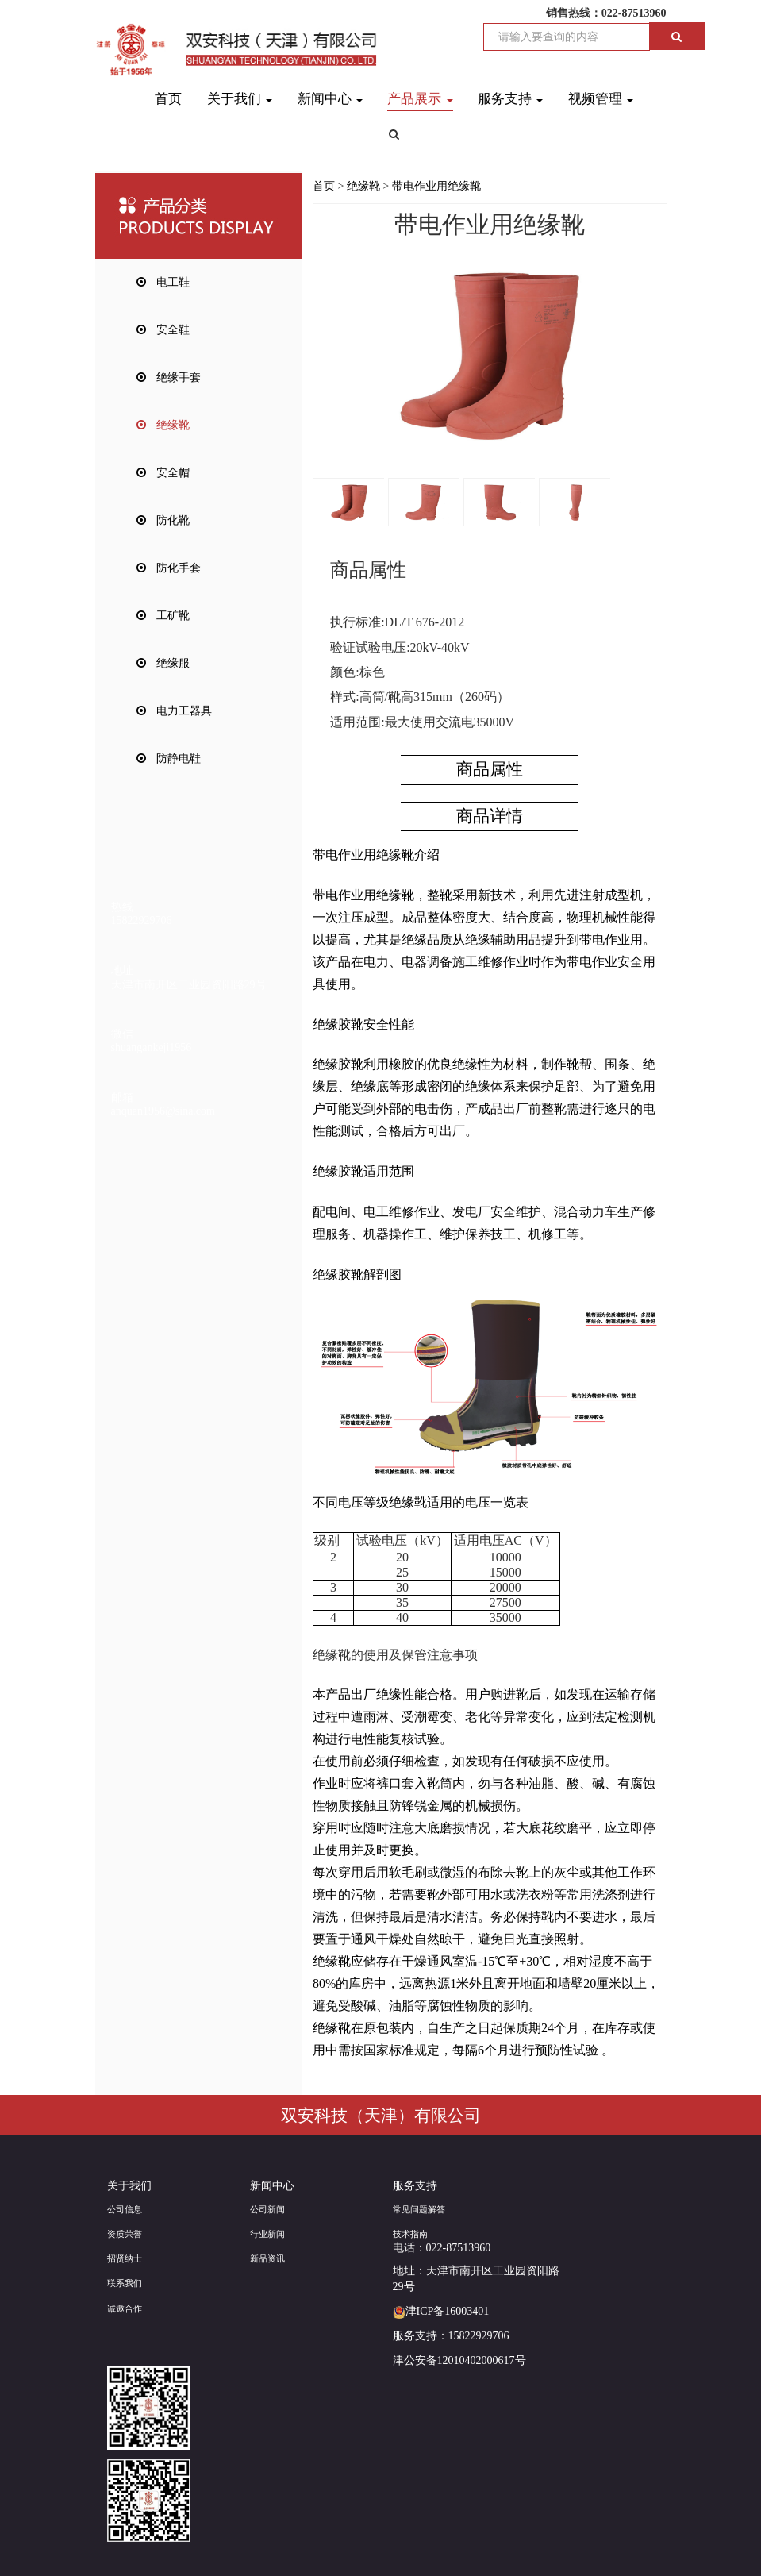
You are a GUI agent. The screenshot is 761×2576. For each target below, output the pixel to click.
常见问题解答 (419, 2209)
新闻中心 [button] (330, 98)
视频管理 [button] (600, 98)
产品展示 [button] (419, 98)
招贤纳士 (124, 2258)
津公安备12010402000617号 (459, 2360)
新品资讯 (267, 2258)
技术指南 (410, 2234)
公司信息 (124, 2209)
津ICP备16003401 (441, 2311)
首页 (168, 98)
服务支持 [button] (510, 98)
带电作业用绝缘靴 (436, 186)
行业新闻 (267, 2234)
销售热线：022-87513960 (606, 13)
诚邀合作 (124, 2308)
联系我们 (124, 2283)
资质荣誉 (124, 2234)
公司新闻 (267, 2209)
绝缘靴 (363, 186)
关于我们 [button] (239, 98)
